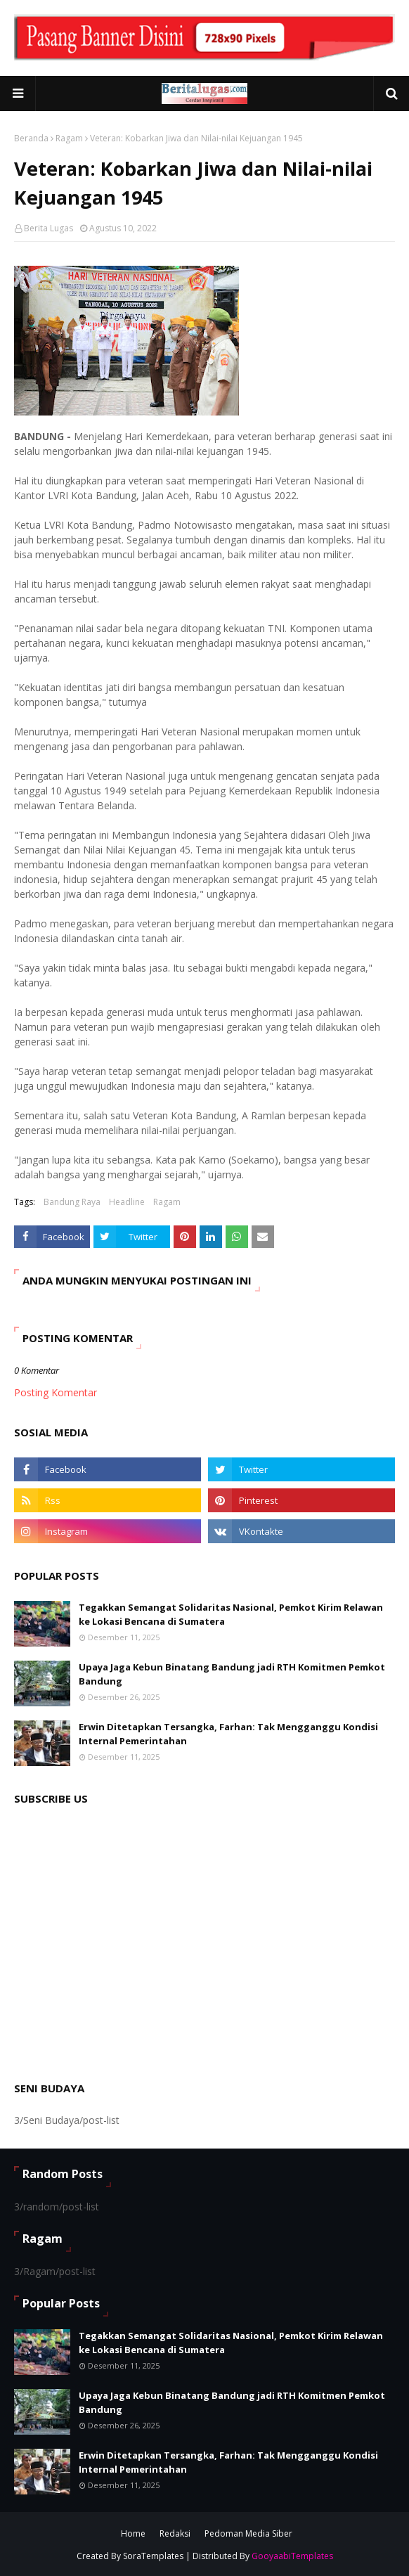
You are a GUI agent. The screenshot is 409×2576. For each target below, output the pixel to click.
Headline (127, 1202)
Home (133, 2533)
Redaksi (175, 2533)
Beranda (31, 138)
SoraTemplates (153, 2556)
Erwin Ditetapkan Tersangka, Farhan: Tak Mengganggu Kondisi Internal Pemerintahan (228, 1733)
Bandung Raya (72, 1202)
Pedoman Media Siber (248, 2533)
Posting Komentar (55, 1392)
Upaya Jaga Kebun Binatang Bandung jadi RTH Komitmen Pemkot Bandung (232, 1674)
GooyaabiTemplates (292, 2556)
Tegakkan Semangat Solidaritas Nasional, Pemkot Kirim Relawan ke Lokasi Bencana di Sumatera (231, 1614)
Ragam (69, 138)
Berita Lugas (48, 228)
